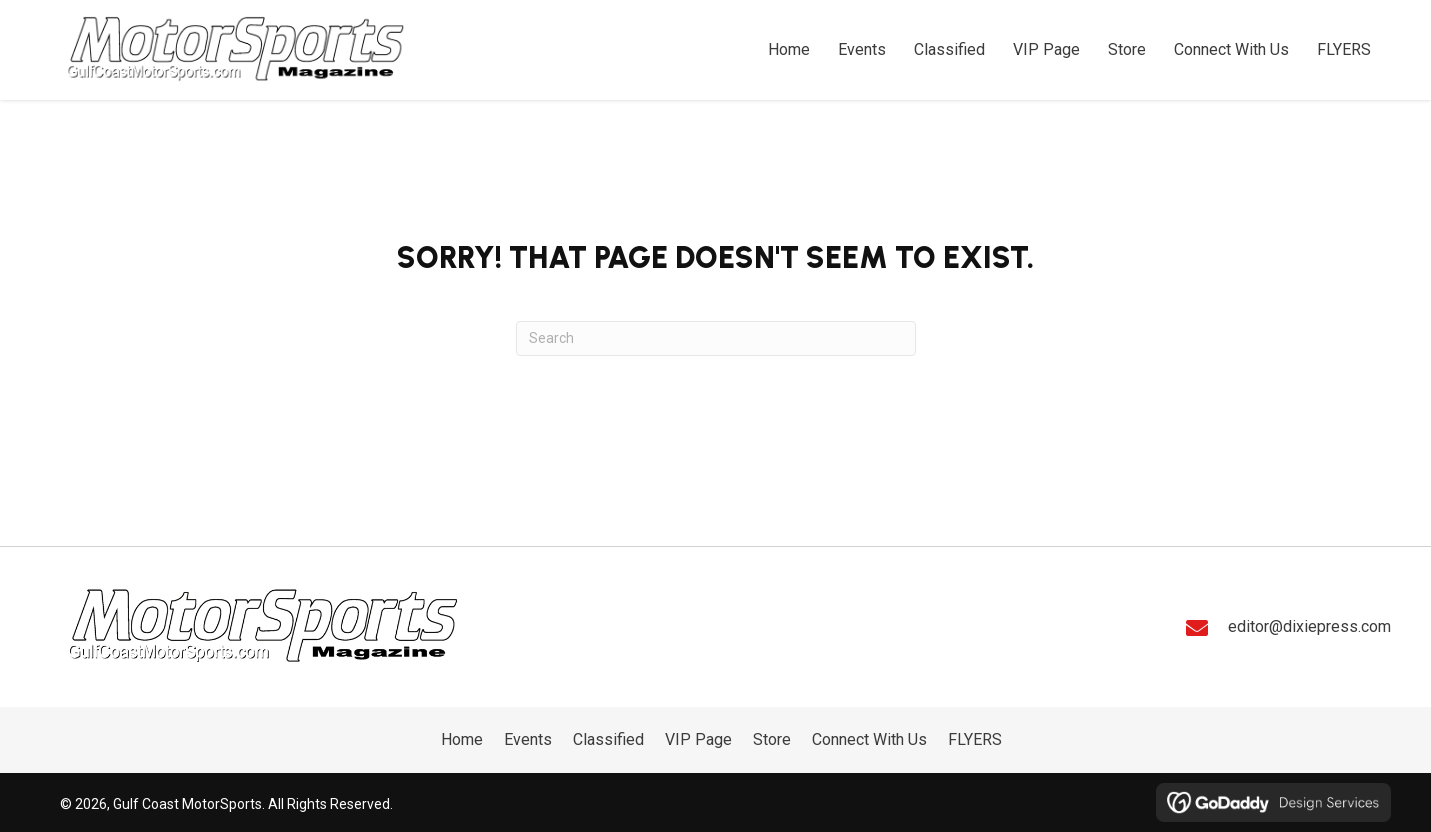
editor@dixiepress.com (1309, 626)
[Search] (716, 338)
